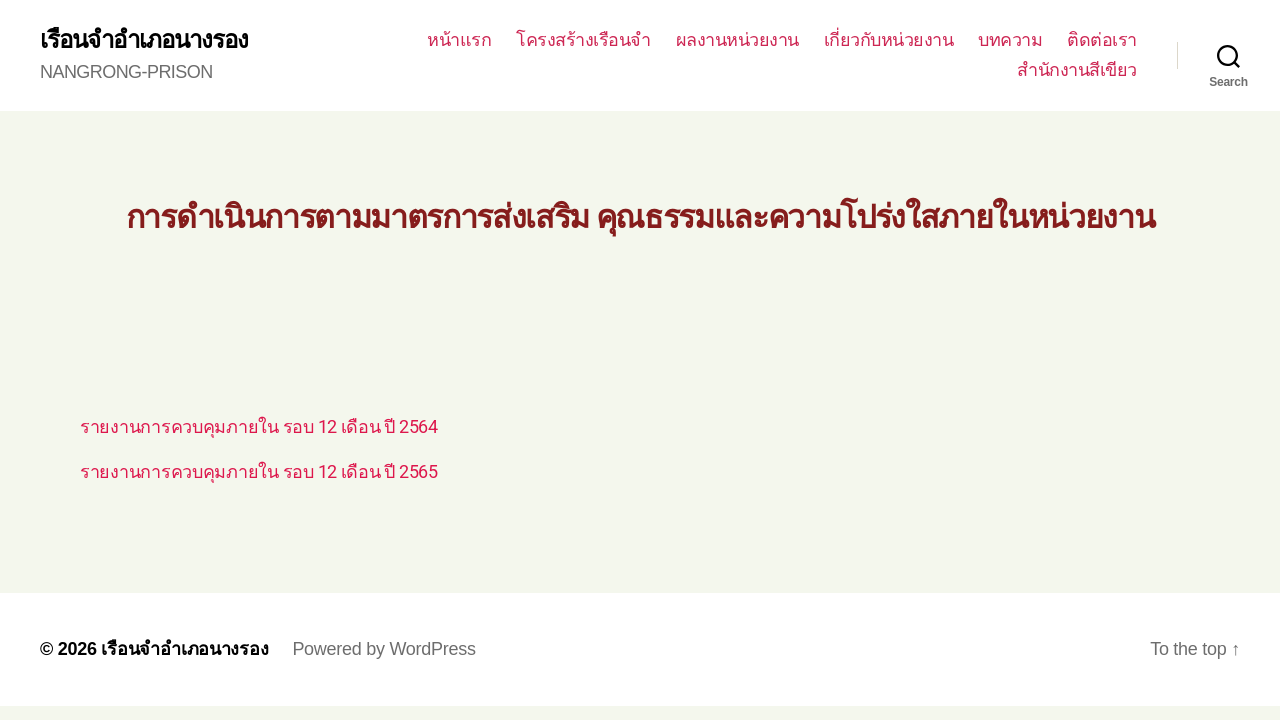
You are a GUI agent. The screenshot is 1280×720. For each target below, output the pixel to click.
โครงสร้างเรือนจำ (583, 40)
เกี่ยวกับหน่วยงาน (889, 40)
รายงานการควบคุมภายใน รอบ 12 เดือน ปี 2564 (259, 426)
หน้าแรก (459, 40)
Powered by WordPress (383, 649)
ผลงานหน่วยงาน (737, 40)
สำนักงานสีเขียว (1077, 70)
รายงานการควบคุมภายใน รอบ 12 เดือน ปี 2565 (259, 471)
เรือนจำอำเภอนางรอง (144, 40)
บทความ (1010, 40)
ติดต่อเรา (1102, 40)
